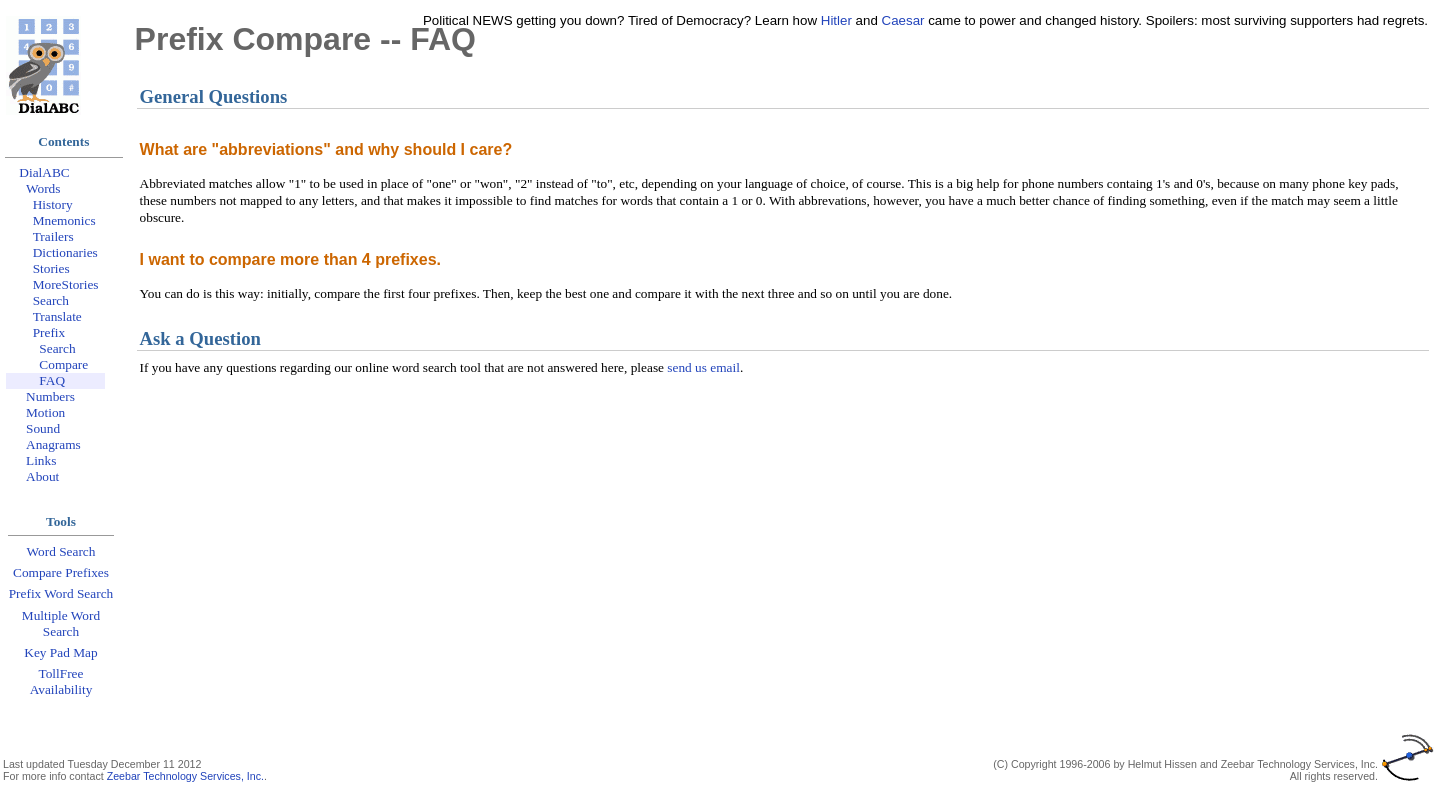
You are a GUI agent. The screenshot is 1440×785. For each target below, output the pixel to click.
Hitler (836, 20)
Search (51, 300)
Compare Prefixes (61, 572)
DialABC (44, 172)
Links (41, 460)
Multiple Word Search (61, 623)
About (42, 476)
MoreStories (66, 284)
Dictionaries (65, 252)
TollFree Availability (61, 681)
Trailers (53, 236)
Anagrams (53, 444)
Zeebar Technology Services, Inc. (185, 776)
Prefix (49, 332)
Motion (45, 412)
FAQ (52, 380)
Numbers (50, 396)
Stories (51, 268)
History (53, 204)
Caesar (903, 20)
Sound (43, 428)
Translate (57, 316)
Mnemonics (64, 220)
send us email (703, 367)
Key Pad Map (60, 652)
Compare (63, 364)
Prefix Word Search (61, 593)
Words (43, 188)
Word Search (61, 551)
